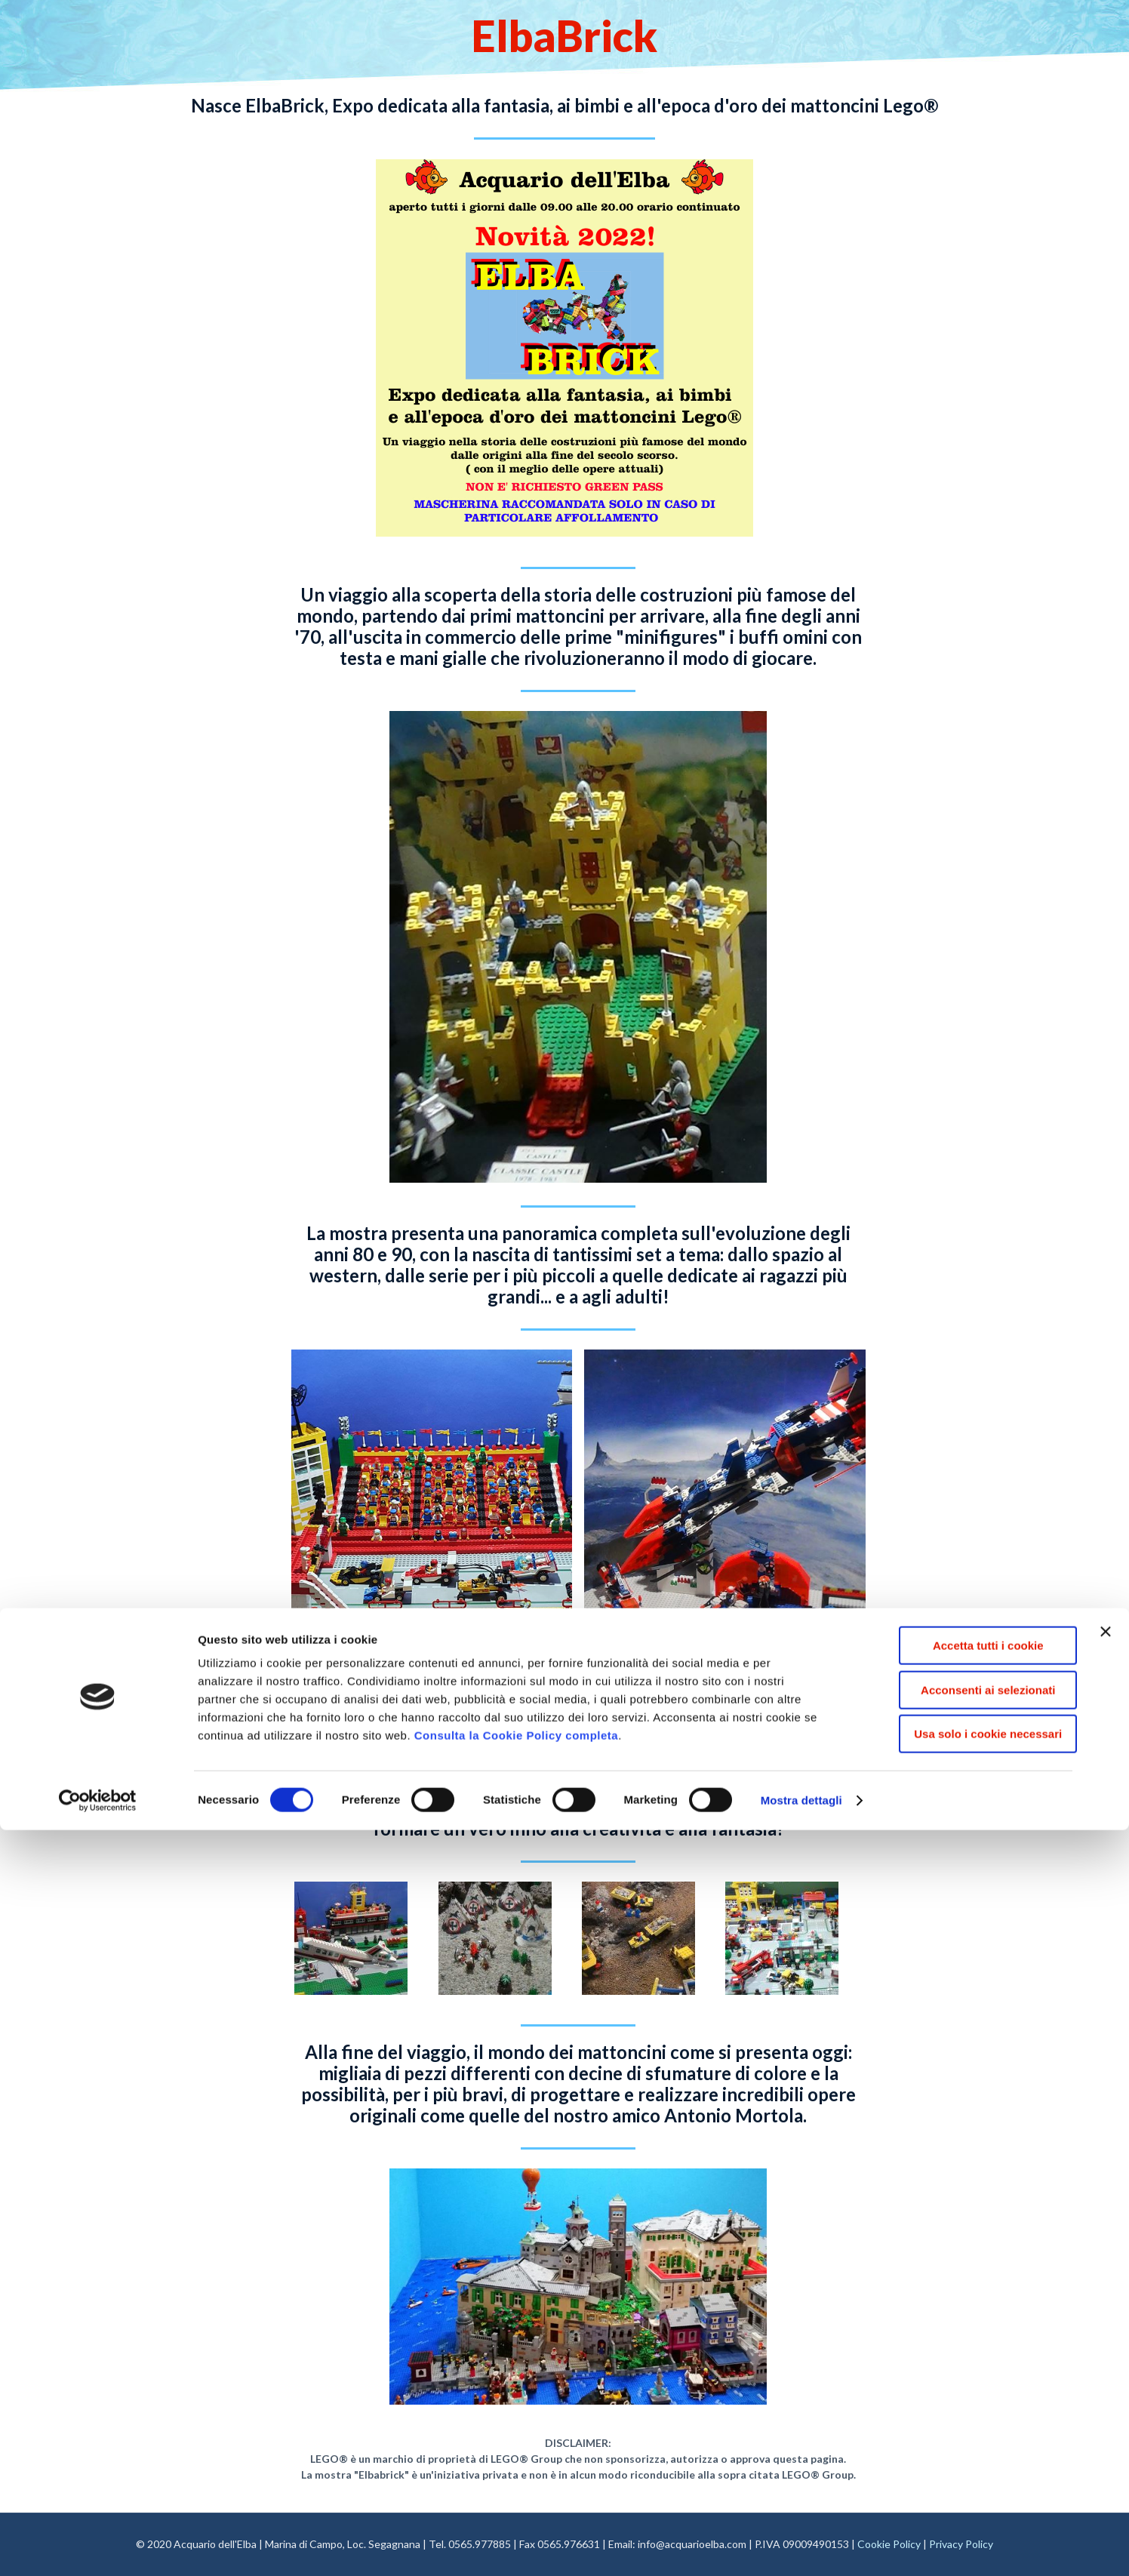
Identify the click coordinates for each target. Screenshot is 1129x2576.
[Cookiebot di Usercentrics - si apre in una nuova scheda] (98, 2546)
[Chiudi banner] (1105, 2377)
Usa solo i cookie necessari (964, 2479)
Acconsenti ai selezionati (964, 2436)
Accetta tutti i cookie (964, 2391)
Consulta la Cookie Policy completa (516, 2481)
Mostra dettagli (801, 2546)
